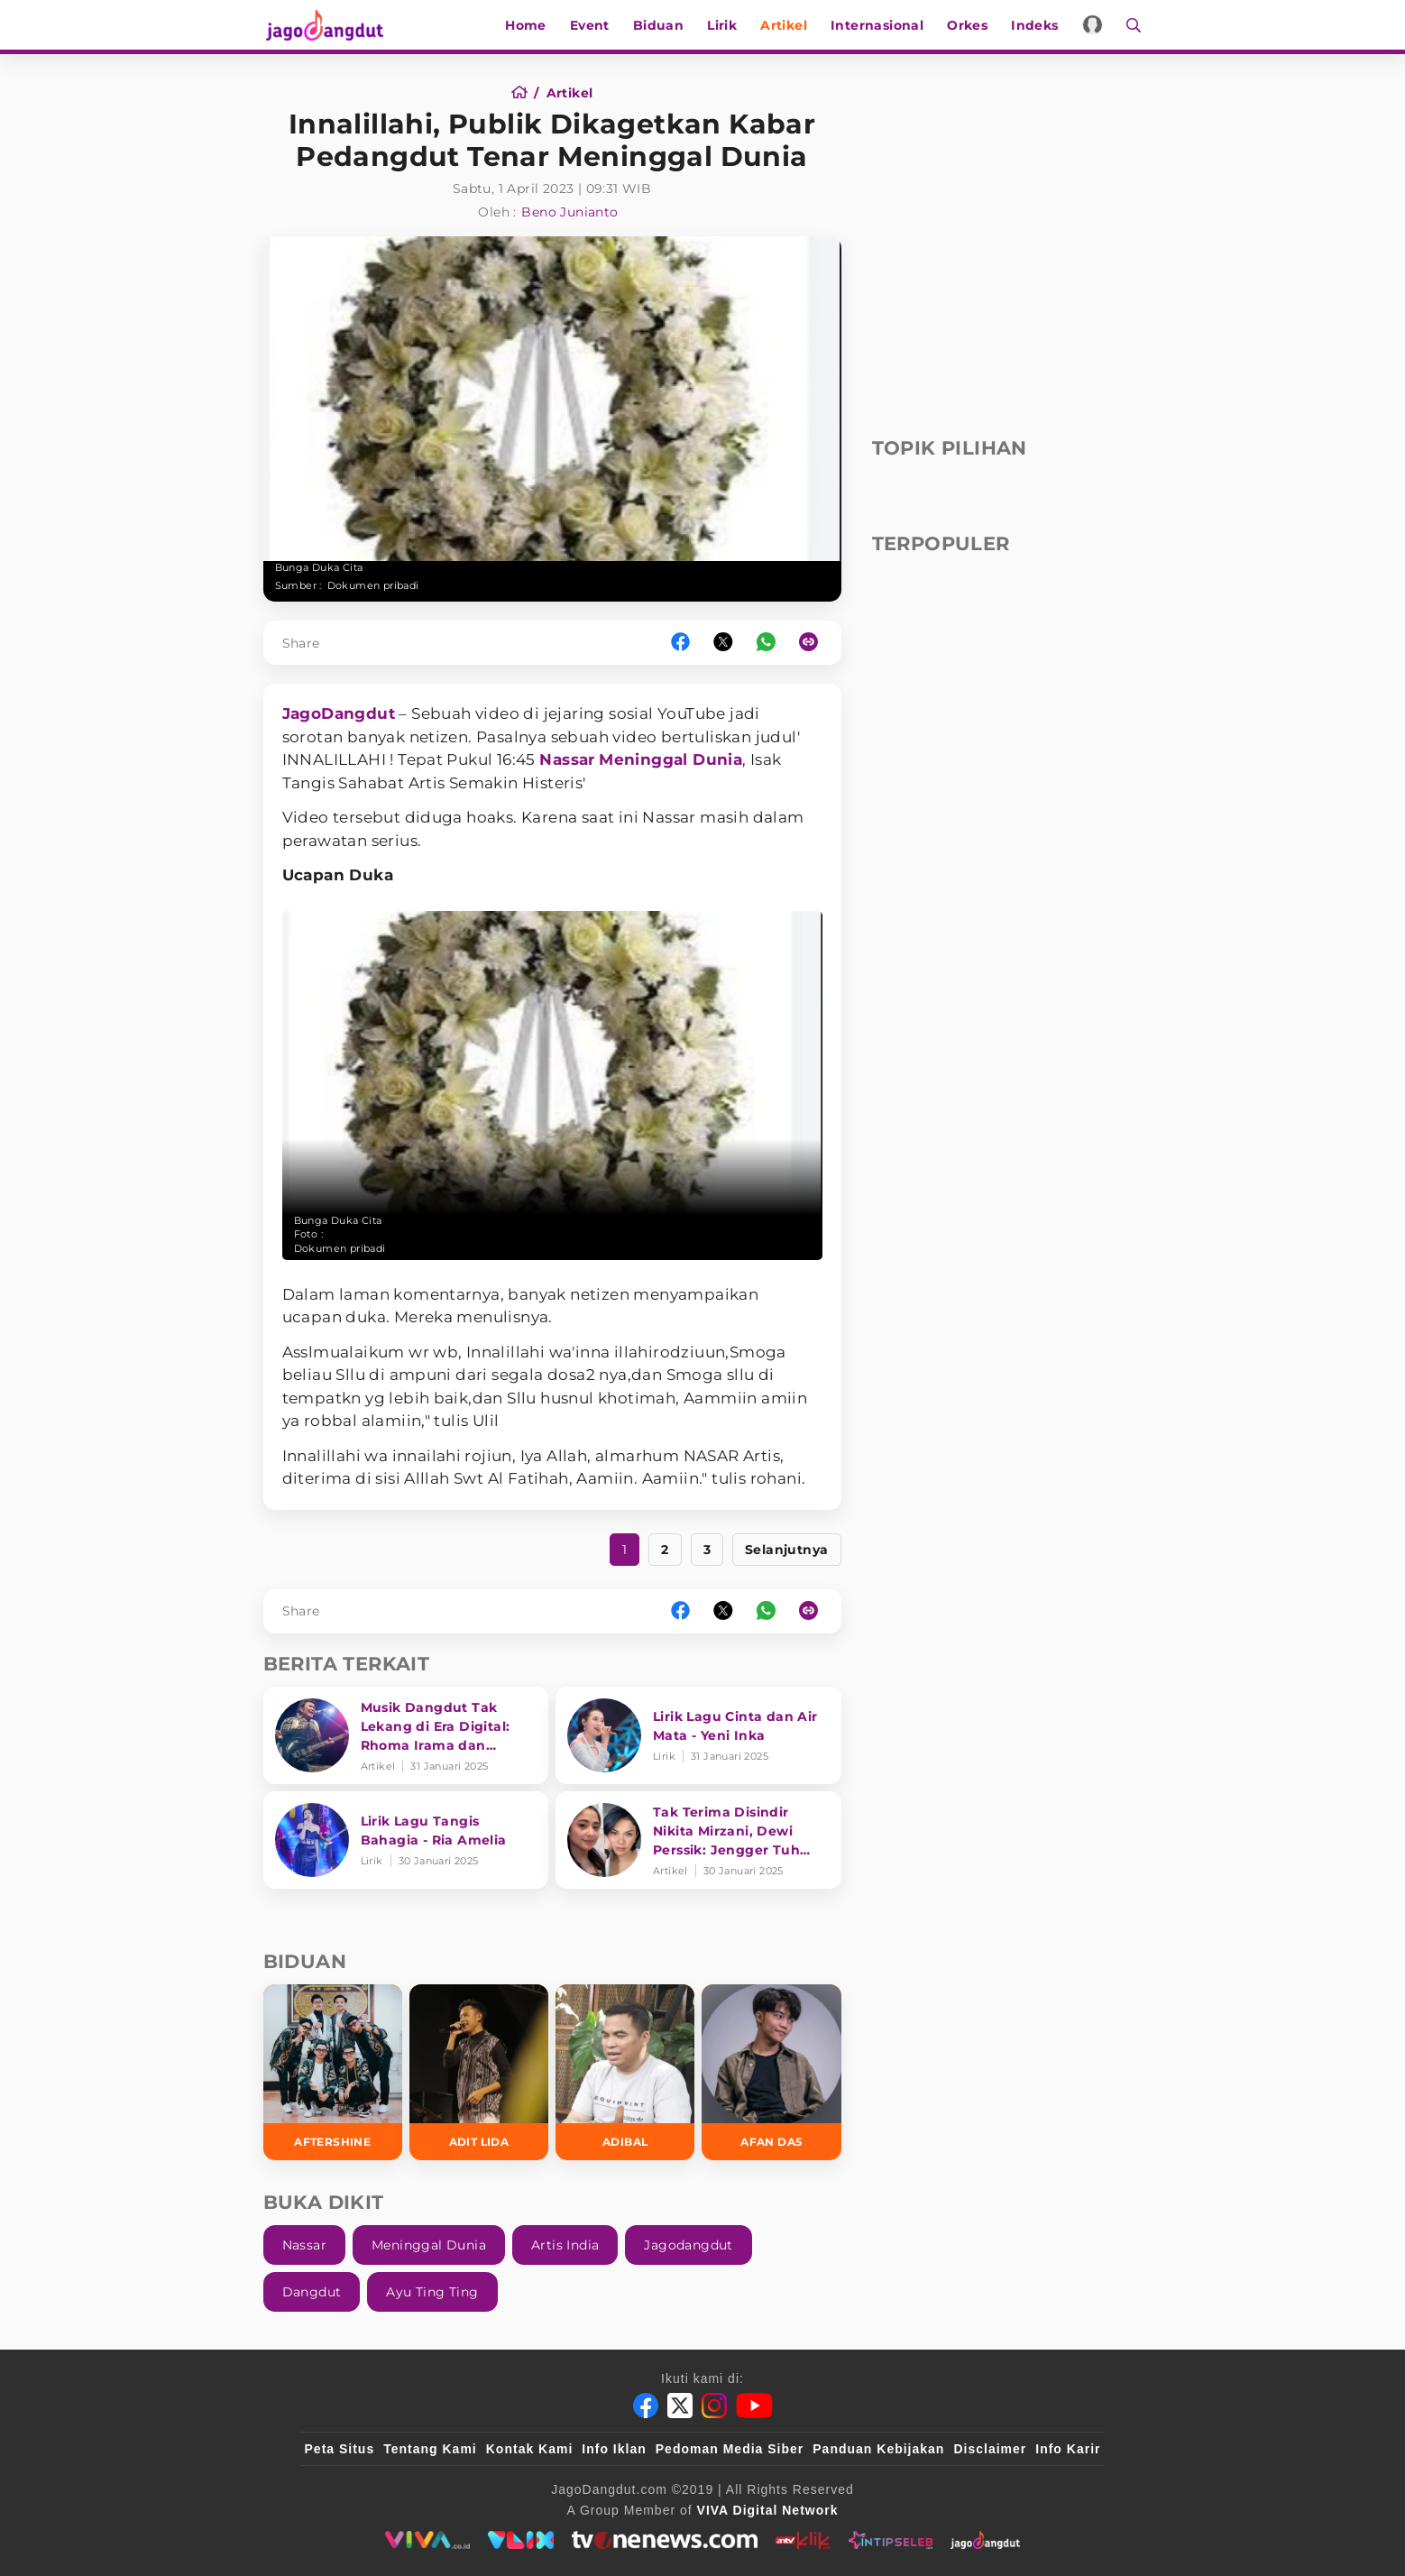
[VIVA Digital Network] (768, 2510)
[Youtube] (754, 2405)
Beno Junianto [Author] (569, 212)
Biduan (660, 25)
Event (591, 25)
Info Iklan (614, 2449)
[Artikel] (569, 93)
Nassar (566, 759)
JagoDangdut (338, 713)
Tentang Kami (430, 2449)
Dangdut (312, 2292)
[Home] (525, 93)
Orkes (969, 25)
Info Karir (1067, 2449)
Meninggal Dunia (670, 759)
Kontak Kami (530, 2449)
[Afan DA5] (771, 2072)
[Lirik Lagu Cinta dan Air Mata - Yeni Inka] (698, 1735)
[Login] (1094, 25)
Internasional (878, 25)
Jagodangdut (688, 2245)
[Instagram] (714, 2405)
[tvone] (664, 2540)
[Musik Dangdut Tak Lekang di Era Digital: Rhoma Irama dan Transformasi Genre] (406, 1735)
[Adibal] (625, 2072)
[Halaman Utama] (328, 25)
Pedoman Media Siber (730, 2449)
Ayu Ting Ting (432, 2292)
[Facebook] (645, 2405)
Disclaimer (989, 2449)
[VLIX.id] (521, 2540)
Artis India (565, 2245)
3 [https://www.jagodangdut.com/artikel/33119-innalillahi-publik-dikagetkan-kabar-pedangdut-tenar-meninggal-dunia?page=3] (707, 1549)
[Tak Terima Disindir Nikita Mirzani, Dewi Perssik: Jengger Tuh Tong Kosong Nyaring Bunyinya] (698, 1840)
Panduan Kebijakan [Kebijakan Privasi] (878, 2449)
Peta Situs (340, 2449)
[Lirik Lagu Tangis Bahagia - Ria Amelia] (406, 1840)
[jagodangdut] (985, 2540)
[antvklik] (803, 2540)
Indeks (1036, 25)
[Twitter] (680, 2405)
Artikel (785, 25)
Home (527, 25)
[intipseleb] (890, 2540)
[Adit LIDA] (478, 2072)
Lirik (724, 25)
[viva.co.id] (427, 2540)
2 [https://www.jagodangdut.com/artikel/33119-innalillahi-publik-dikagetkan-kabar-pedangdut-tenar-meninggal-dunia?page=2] (664, 1549)
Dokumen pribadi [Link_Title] (373, 585)
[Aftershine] (332, 2072)
